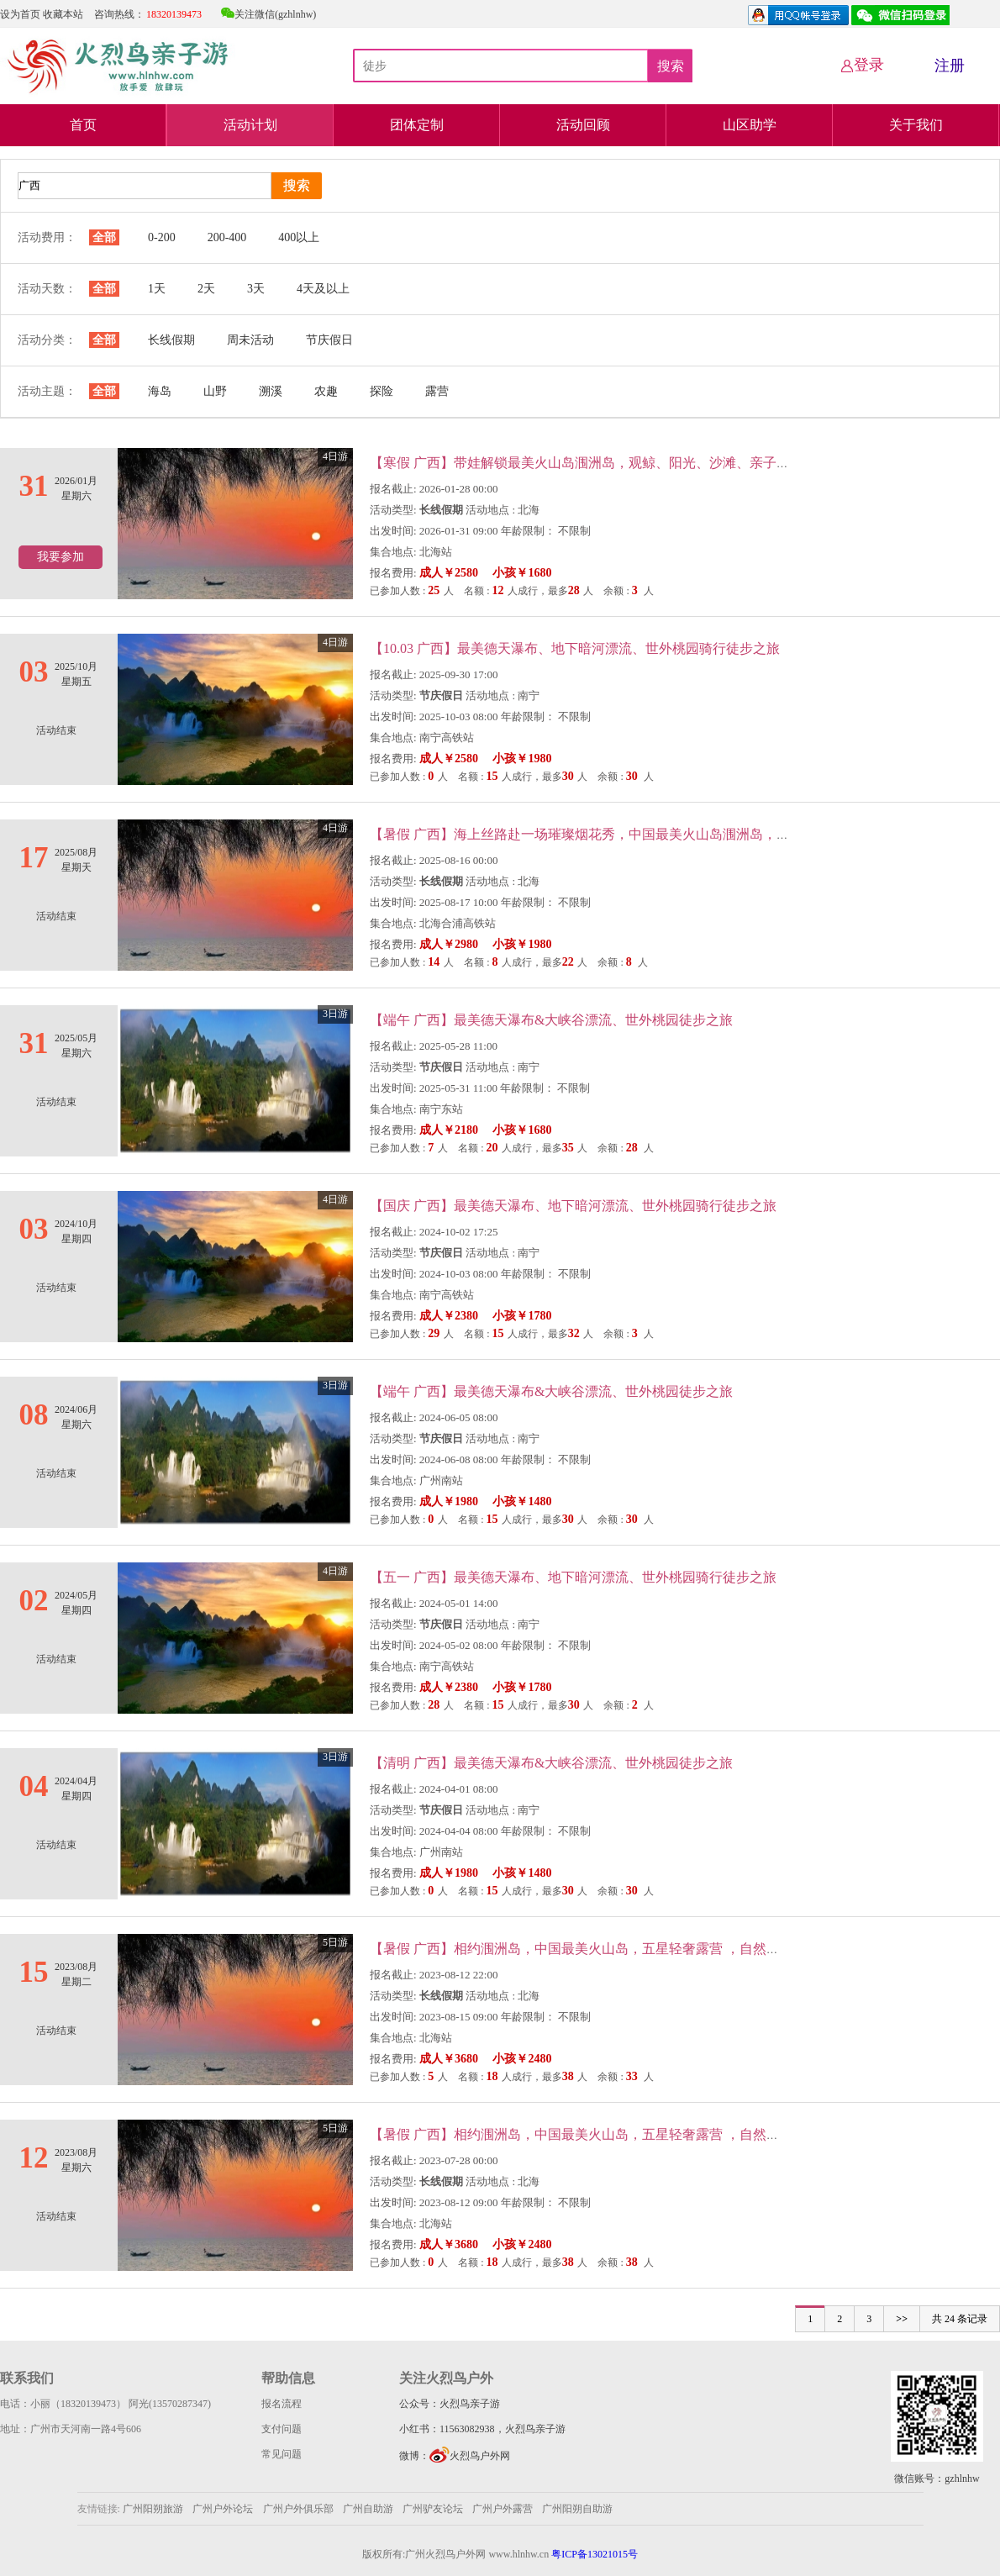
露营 (437, 391)
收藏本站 (63, 14)
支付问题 (281, 2429)
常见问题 (281, 2454)
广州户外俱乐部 (298, 2509)
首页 (83, 125)
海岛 (159, 391)
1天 (157, 288)
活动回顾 (583, 125)
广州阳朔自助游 (577, 2509)
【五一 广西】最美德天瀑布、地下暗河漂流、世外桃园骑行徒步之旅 (573, 1577)
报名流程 (281, 2404)
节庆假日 (329, 340)
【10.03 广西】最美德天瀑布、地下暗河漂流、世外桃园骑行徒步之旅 (575, 648)
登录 (862, 64)
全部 (104, 237)
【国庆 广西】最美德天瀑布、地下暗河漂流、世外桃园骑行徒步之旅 (573, 1205)
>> (902, 2319)
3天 (256, 288)
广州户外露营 (502, 2509)
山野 (215, 391)
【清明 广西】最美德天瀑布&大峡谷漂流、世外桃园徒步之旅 (551, 1763)
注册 (949, 65)
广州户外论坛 (222, 2509)
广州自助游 (369, 2509)
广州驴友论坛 (434, 2509)
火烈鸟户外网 (469, 2456)
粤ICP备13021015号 (594, 2554)
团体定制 (417, 125)
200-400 (227, 237)
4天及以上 (323, 288)
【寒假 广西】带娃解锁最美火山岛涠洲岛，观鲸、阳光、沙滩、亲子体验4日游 (603, 463)
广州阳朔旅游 (153, 2509)
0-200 (162, 237)
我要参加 (60, 556)
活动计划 (250, 125)
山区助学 (749, 125)
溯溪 (270, 391)
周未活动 (250, 340)
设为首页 (20, 14)
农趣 (326, 391)
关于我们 (916, 125)
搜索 (670, 66)
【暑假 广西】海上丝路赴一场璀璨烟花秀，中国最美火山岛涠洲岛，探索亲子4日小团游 (630, 834)
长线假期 (171, 340)
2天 (206, 288)
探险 (381, 391)
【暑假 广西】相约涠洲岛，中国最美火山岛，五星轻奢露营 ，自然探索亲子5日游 (612, 1948)
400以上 (298, 237)
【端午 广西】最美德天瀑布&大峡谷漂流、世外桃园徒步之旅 (551, 1020)
